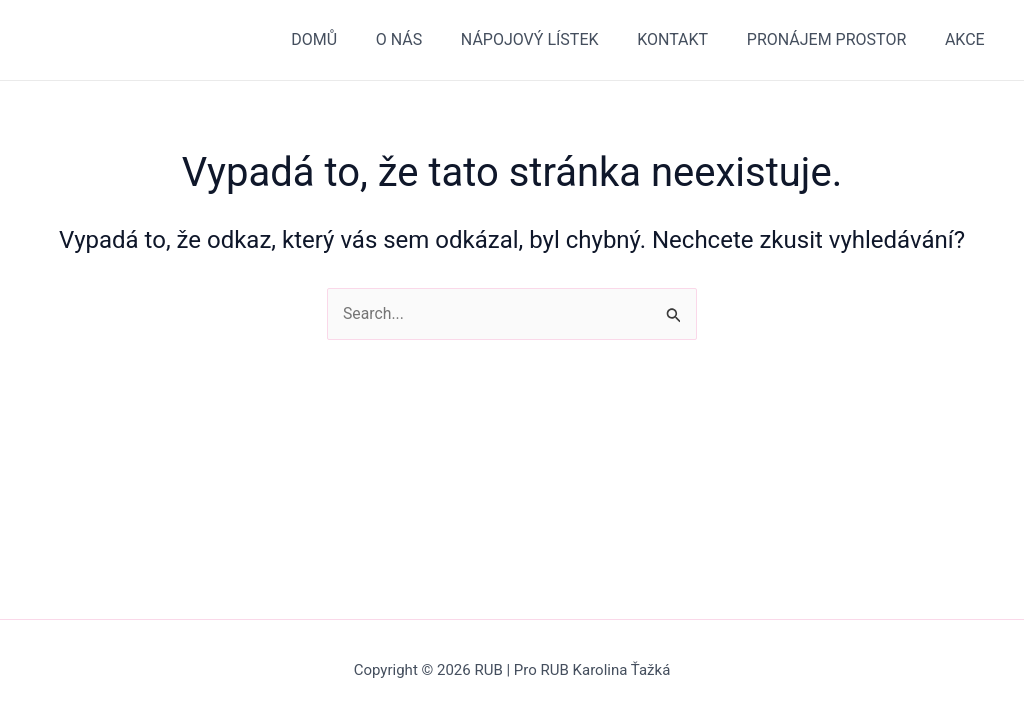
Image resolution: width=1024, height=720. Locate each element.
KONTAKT (689, 39)
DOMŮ (351, 39)
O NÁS (429, 39)
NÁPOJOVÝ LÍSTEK (553, 39)
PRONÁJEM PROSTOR (836, 39)
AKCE (968, 39)
